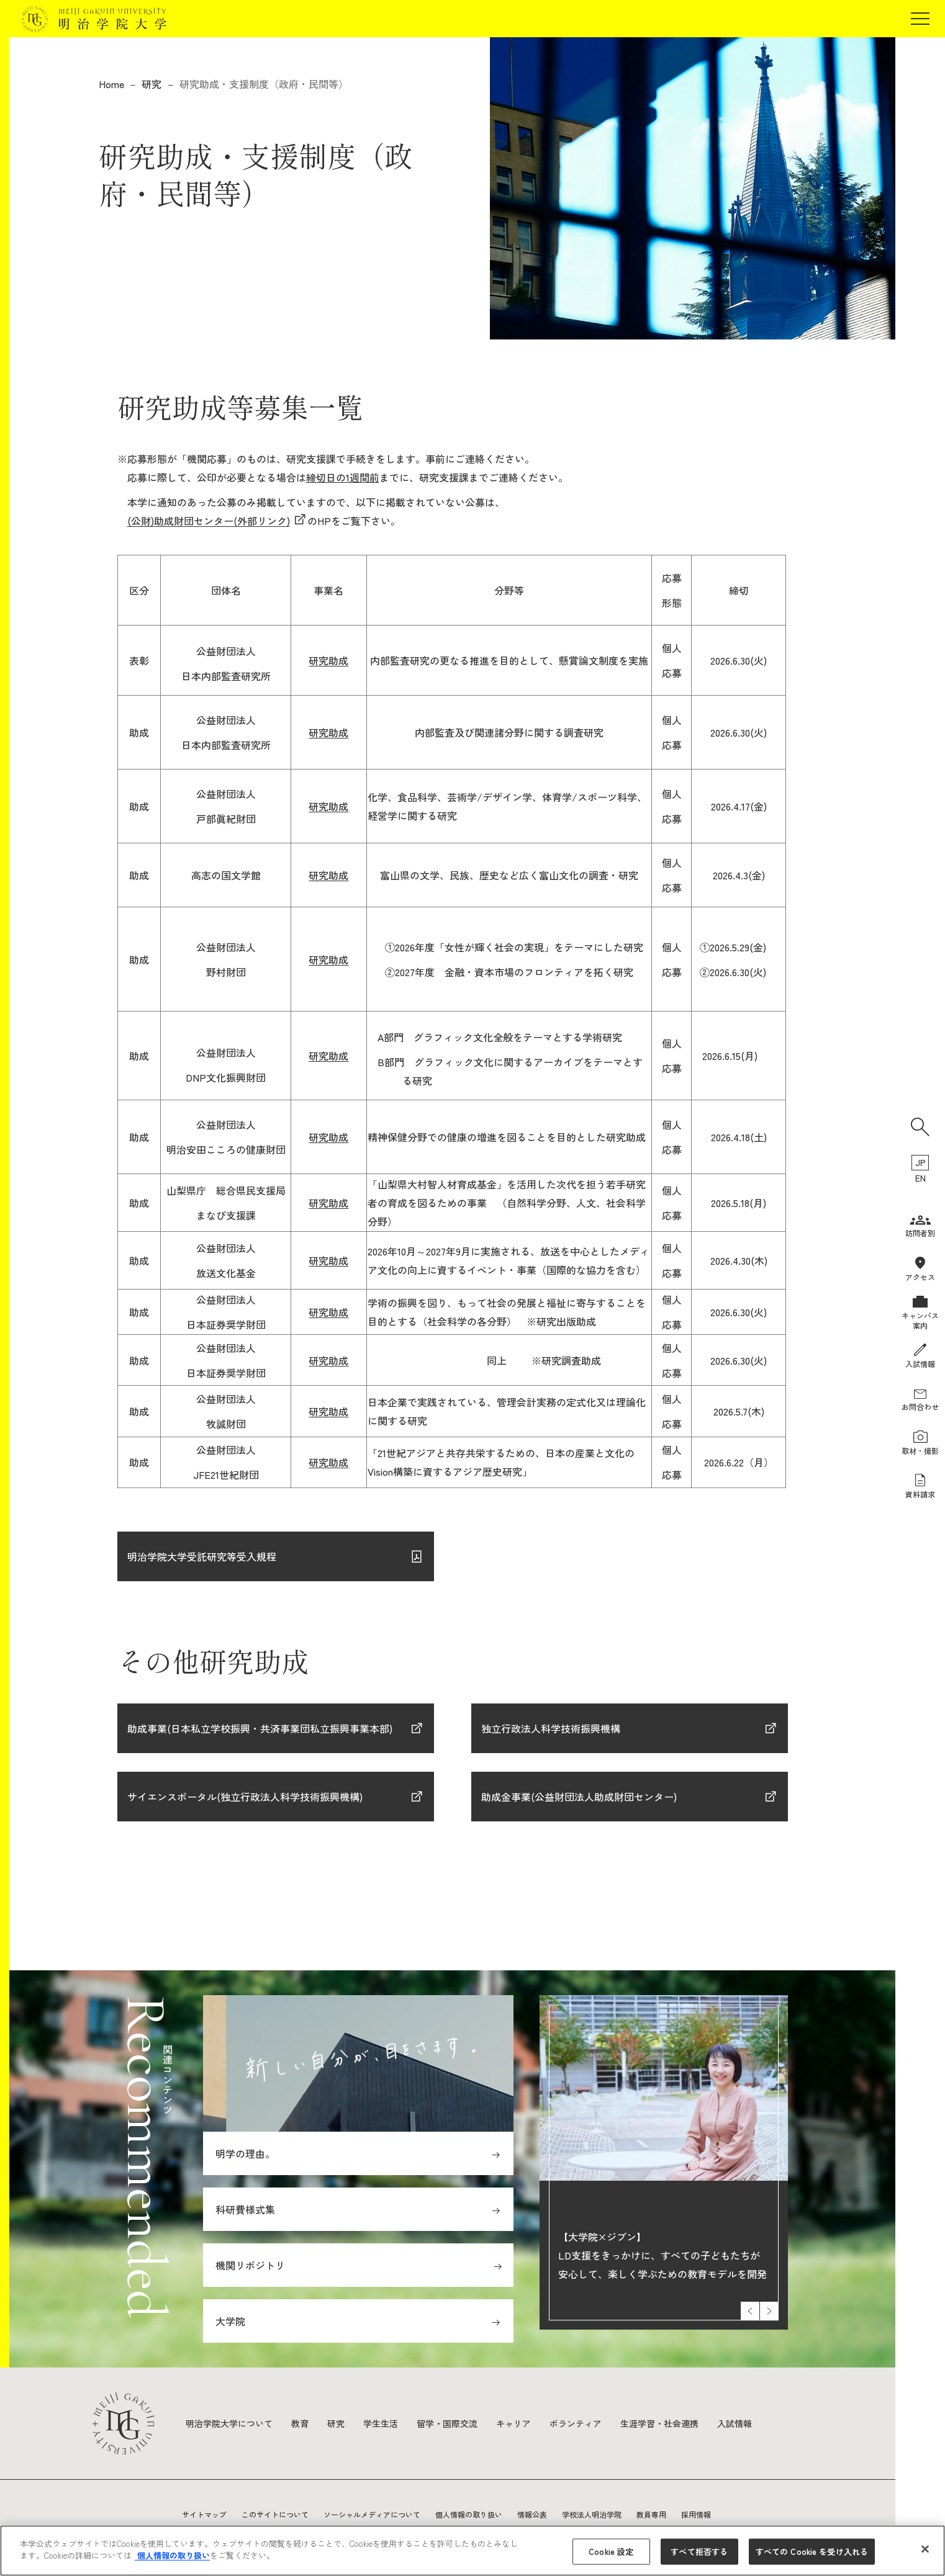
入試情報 (734, 2423)
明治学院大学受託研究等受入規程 (201, 1556)
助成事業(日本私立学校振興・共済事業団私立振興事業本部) (259, 1728)
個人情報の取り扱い (468, 2514)
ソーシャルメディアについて (371, 2514)
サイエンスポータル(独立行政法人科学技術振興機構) (245, 1796)
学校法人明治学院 (592, 2514)
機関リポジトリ (250, 2265)
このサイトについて (275, 2514)
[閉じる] (925, 2548)
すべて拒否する (699, 2551)
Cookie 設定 (611, 2551)
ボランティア (575, 2423)
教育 (300, 2423)
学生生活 (380, 2423)
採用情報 (696, 2514)
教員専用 (651, 2514)
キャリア (513, 2423)
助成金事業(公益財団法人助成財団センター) (580, 1796)
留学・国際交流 (447, 2423)
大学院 (230, 2320)
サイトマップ (204, 2514)
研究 (151, 83)
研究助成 (328, 660)
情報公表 (532, 2514)
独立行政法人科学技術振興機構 (550, 1728)
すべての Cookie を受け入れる (812, 2551)
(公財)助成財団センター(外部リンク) (208, 520)
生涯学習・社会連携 (659, 2423)
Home (111, 83)
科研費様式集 (245, 2209)
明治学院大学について (229, 2423)
